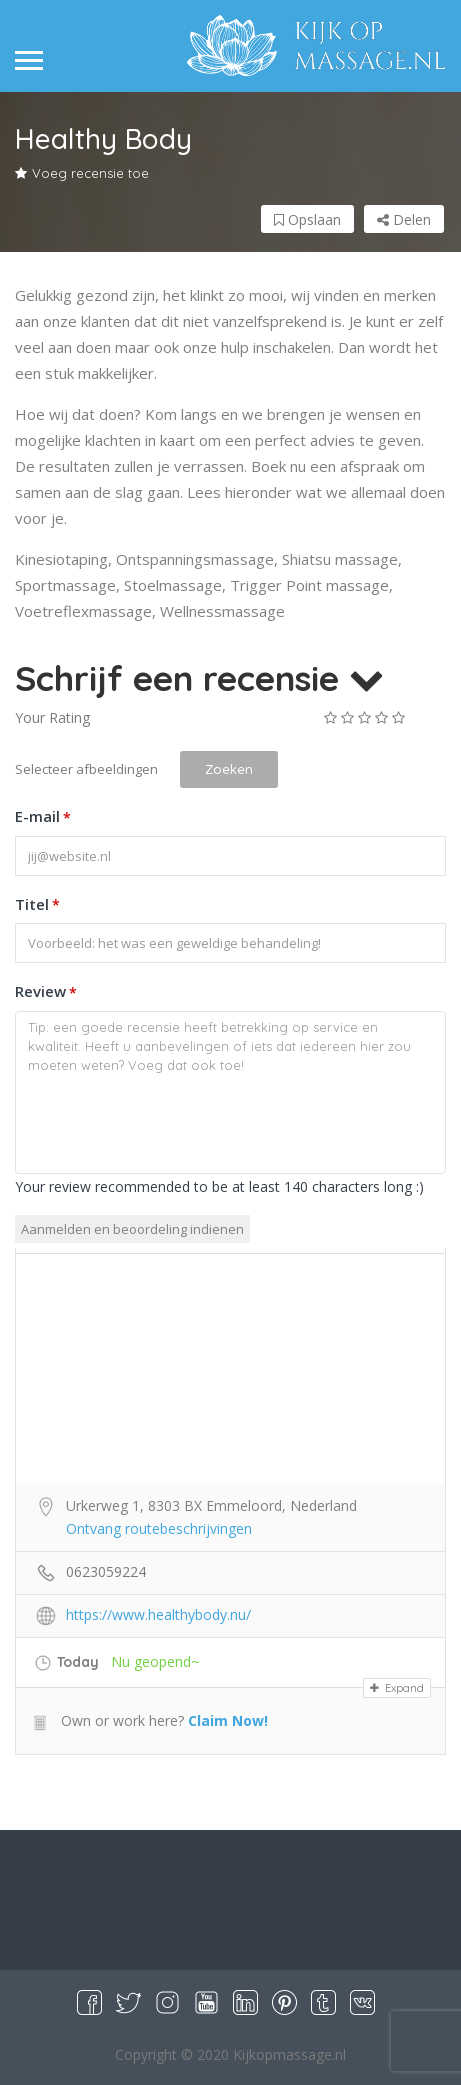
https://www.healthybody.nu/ (158, 1614)
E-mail (43, 818)
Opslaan (307, 219)
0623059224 (106, 1571)
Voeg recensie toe (82, 173)
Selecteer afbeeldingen (86, 769)
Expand (397, 1688)
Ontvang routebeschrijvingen (159, 1528)
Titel (37, 905)
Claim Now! (228, 1720)
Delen (404, 219)
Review (46, 993)
